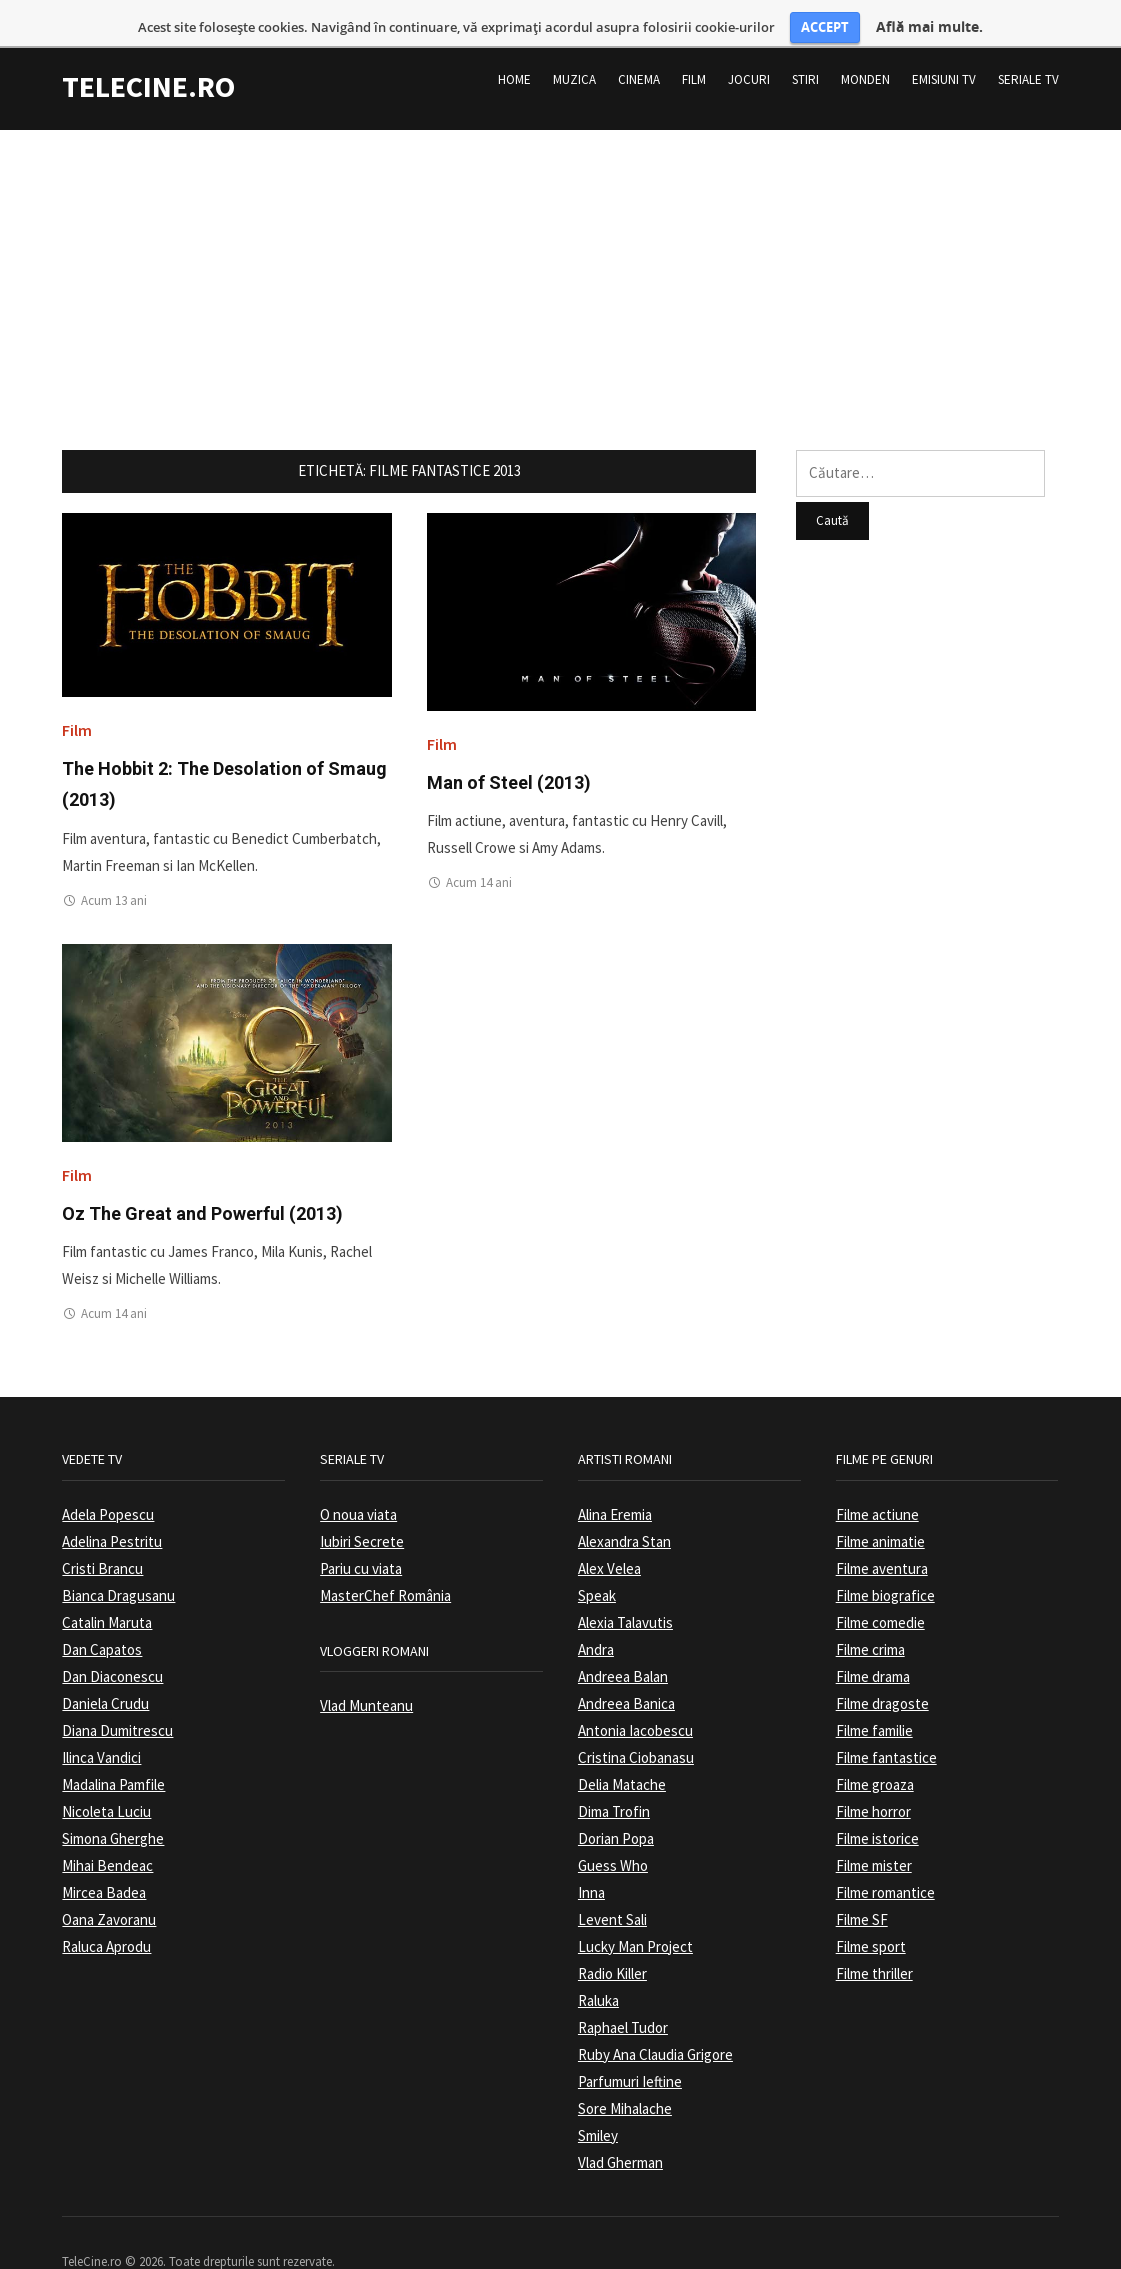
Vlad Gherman (620, 2127)
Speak (597, 1560)
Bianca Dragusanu (118, 1560)
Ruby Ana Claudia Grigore (655, 2019)
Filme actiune (877, 1479)
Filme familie (874, 1695)
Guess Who (613, 1830)
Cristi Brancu (102, 1533)
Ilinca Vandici (101, 1722)
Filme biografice (885, 1560)
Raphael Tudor (623, 1992)
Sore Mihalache (625, 2073)
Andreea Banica (626, 1668)
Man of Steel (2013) (509, 747)
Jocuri (749, 44)
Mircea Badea (104, 1857)
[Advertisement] (560, 236)
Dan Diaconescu (112, 1641)
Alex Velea (609, 1533)
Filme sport (871, 1911)
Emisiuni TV (944, 44)
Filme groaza (875, 1749)
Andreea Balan (623, 1641)
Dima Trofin (614, 1776)
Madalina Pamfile (113, 1749)
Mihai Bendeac (107, 1830)
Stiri (805, 44)
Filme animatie (880, 1506)
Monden (865, 44)
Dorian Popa (616, 1803)
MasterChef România (385, 1560)
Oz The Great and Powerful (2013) (202, 1178)
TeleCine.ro (148, 51)
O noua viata (358, 1479)
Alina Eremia (615, 1479)
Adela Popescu (108, 1479)
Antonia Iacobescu (635, 1695)
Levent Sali (612, 1884)
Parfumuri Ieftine (630, 2046)
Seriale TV (1028, 44)
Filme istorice (877, 1803)
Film (694, 44)
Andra (596, 1614)
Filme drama (873, 1641)
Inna (591, 1857)
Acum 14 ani (479, 848)
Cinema (639, 44)
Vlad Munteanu (366, 1670)
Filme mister (874, 1830)
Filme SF (862, 1884)
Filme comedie (880, 1587)
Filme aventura (882, 1533)
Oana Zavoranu (109, 1884)
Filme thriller (874, 1938)
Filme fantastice (886, 1722)
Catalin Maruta (107, 1587)
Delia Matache (622, 1749)
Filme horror (873, 1776)
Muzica (574, 44)
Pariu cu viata (361, 1533)
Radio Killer (612, 1938)
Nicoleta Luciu (106, 1776)
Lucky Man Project (635, 1911)
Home (514, 44)
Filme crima (870, 1614)
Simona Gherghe (113, 1803)
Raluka (598, 1965)
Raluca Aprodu (106, 1911)
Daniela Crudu (105, 1668)
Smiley (598, 2100)
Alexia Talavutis (625, 1587)
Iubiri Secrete (362, 1506)
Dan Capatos (102, 1614)
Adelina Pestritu (112, 1506)
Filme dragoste (882, 1668)
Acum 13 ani (114, 865)
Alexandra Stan (624, 1506)
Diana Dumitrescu (117, 1695)
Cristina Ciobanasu (636, 1722)
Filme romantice (885, 1857)
